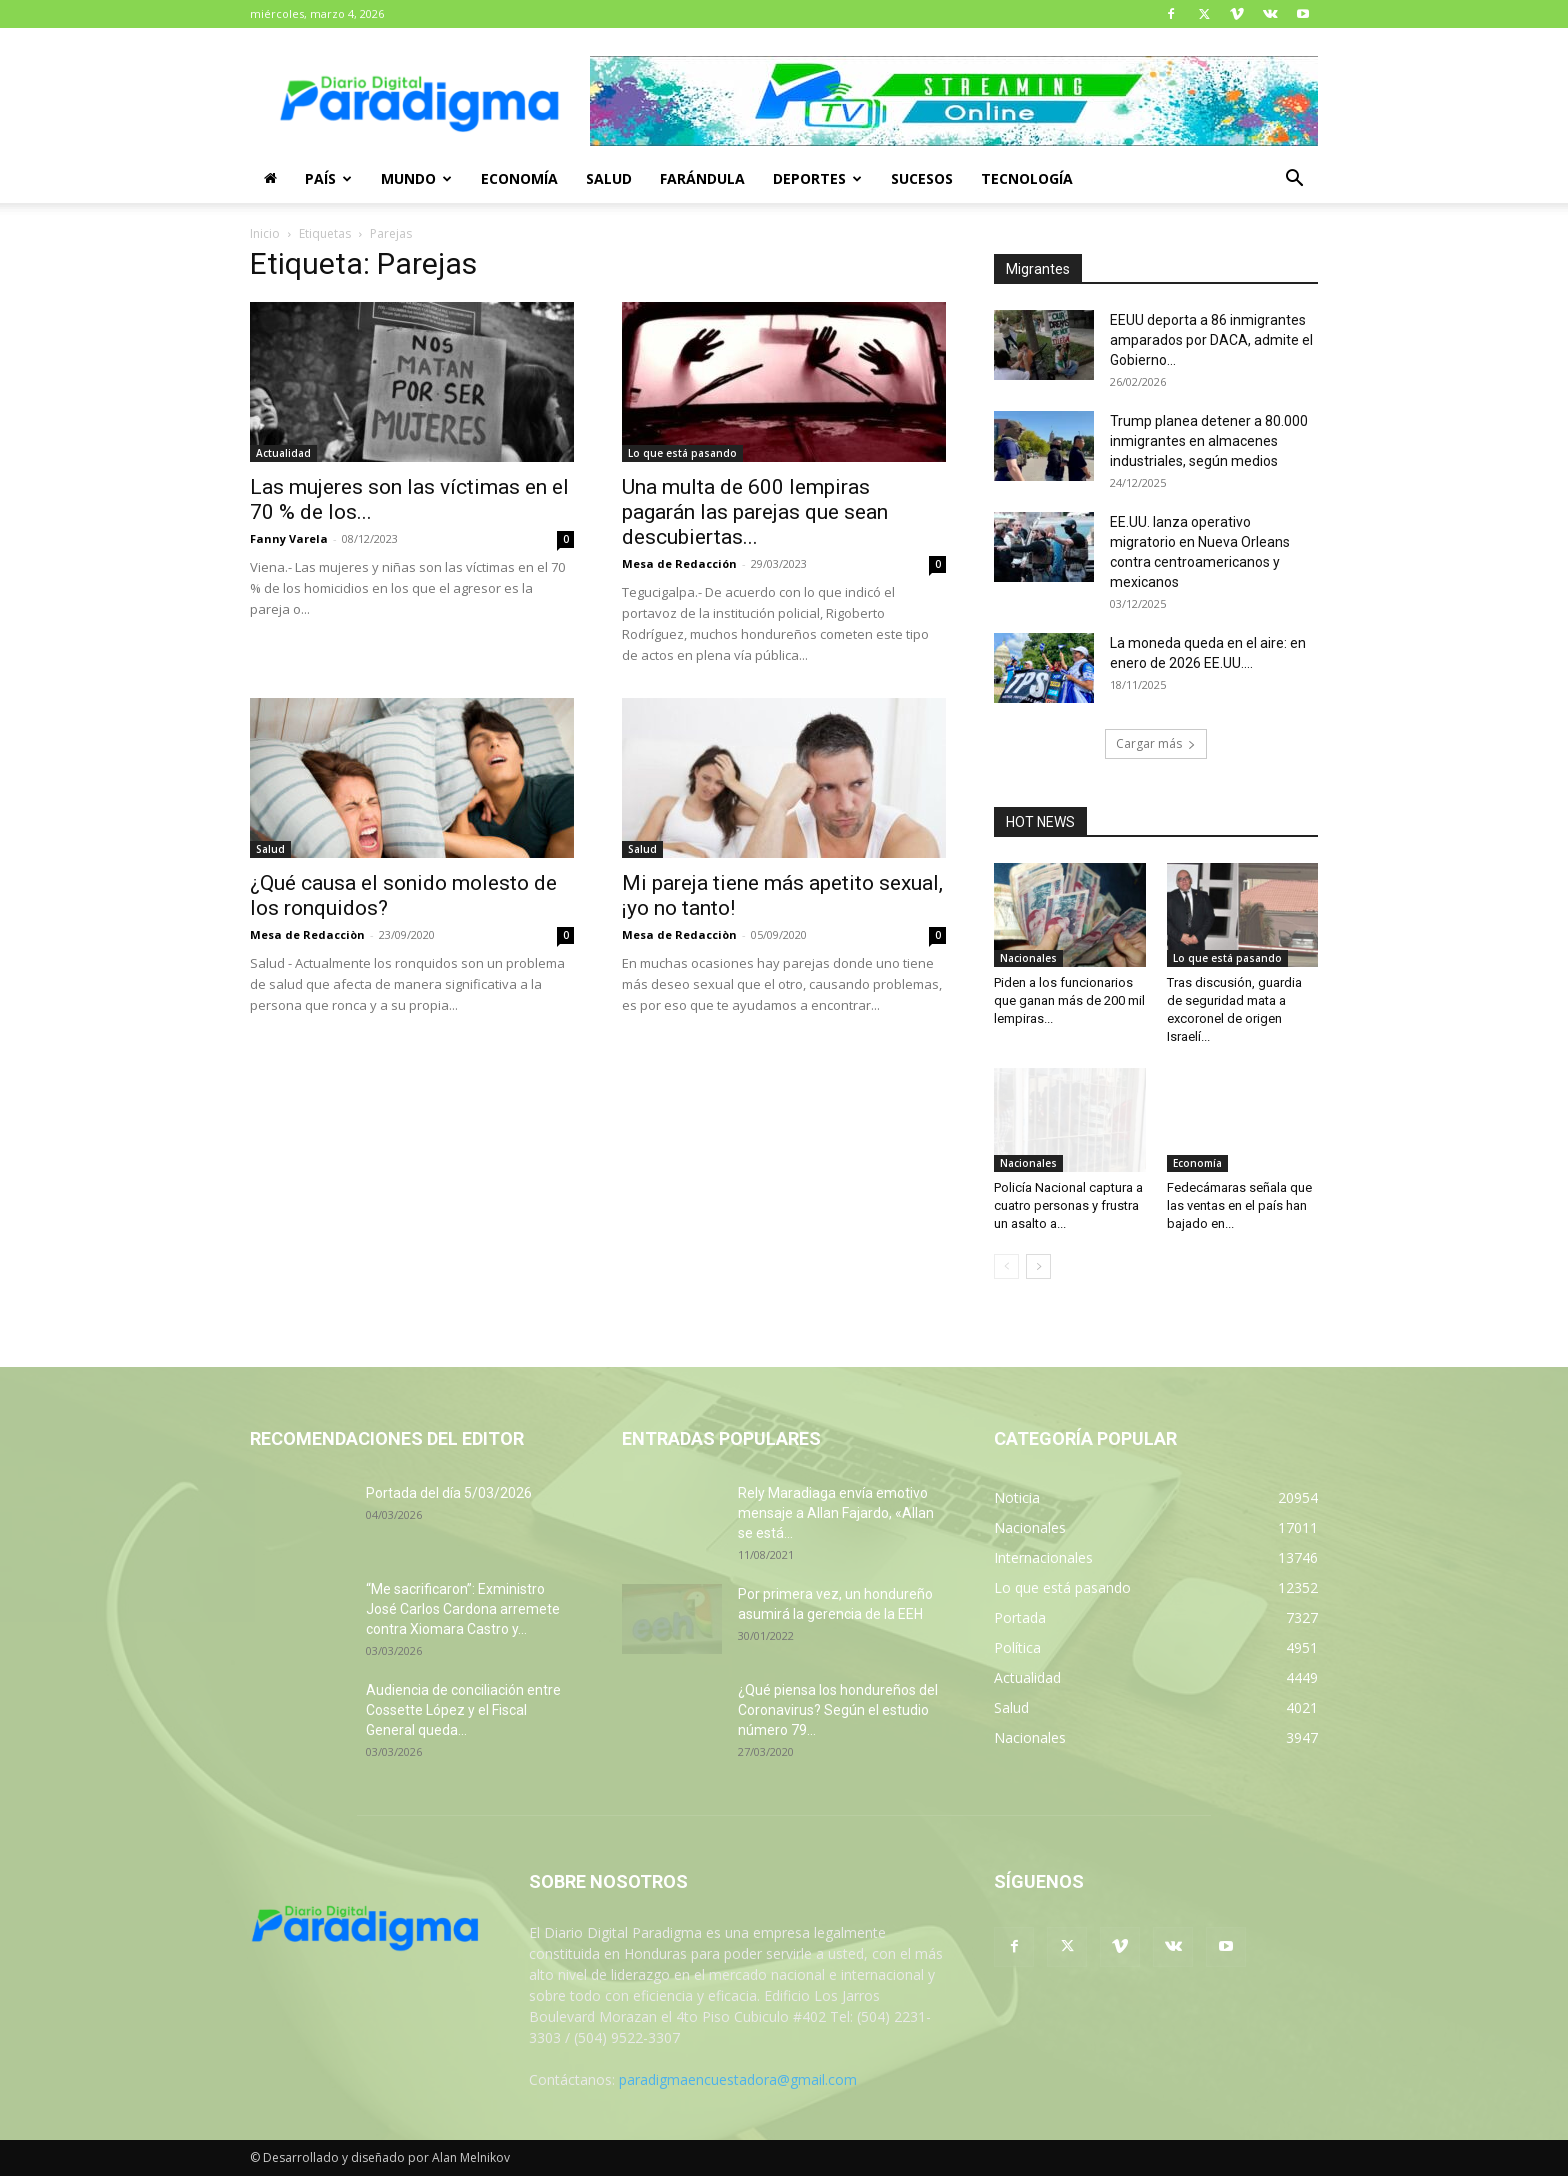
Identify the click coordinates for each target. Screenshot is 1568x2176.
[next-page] (1038, 1266)
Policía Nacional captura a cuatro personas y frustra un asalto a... (1068, 1205)
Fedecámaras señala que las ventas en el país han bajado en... (1239, 1205)
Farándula (702, 178)
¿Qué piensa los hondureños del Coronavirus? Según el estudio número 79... (838, 1710)
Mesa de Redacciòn (307, 934)
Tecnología (1027, 178)
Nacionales (1028, 958)
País (328, 178)
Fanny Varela (289, 538)
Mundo (416, 178)
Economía (519, 178)
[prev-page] (1006, 1266)
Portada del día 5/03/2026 (449, 1493)
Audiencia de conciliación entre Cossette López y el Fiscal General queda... (463, 1710)
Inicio (265, 233)
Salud (609, 178)
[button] (1294, 180)
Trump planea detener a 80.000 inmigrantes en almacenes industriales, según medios (1209, 441)
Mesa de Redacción (679, 563)
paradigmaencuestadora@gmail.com (738, 2079)
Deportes (817, 178)
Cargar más (1156, 743)
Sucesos (922, 178)
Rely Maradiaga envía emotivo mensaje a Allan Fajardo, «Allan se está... (836, 1513)
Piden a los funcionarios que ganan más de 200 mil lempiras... (1069, 1000)
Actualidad (283, 453)
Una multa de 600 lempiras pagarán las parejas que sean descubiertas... (755, 512)
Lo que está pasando (682, 453)
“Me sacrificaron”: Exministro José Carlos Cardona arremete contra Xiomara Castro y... (463, 1609)
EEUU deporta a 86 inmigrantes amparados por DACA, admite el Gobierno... (1211, 340)
